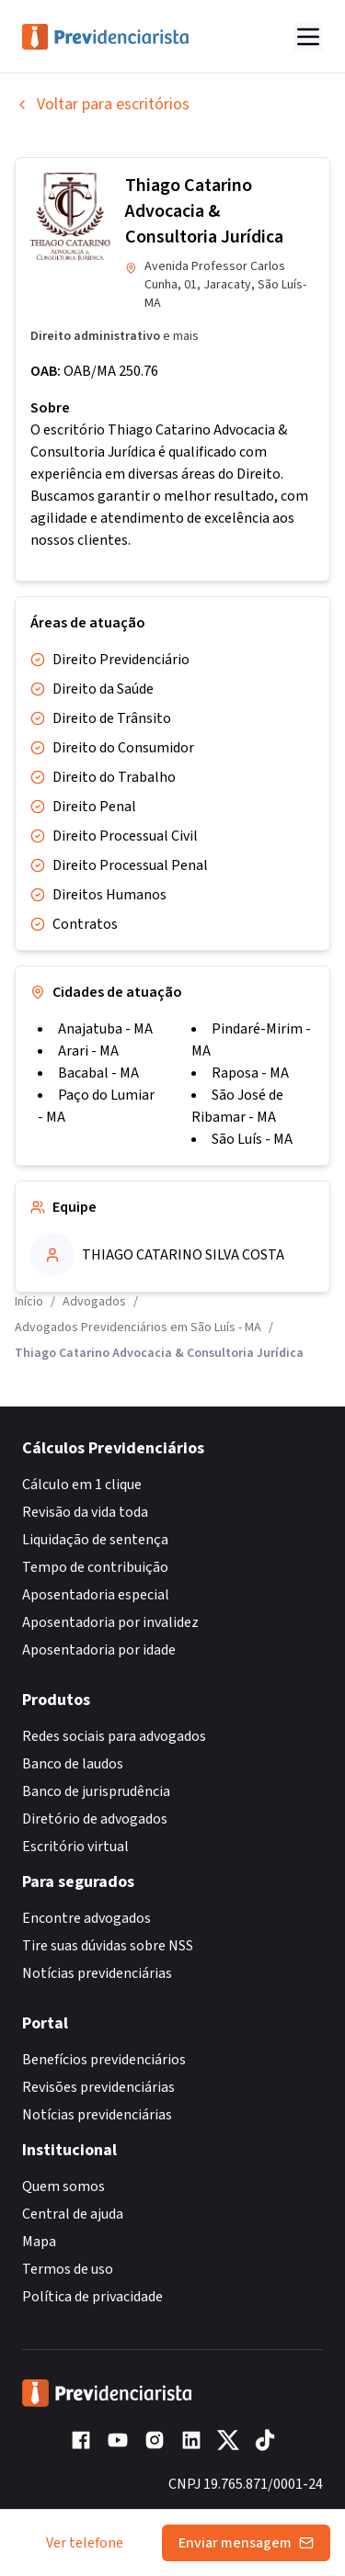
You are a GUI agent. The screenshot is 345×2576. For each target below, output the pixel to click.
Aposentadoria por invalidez (110, 1622)
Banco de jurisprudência (96, 1791)
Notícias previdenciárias (97, 1973)
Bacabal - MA (98, 1073)
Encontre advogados (86, 1918)
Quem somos (63, 2186)
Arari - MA (88, 1051)
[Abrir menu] (308, 36)
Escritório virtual (75, 1846)
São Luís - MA (252, 1139)
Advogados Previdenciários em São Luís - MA (138, 1327)
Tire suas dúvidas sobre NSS (107, 1946)
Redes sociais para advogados (114, 1736)
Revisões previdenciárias (98, 2087)
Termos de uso (67, 2269)
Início (29, 1302)
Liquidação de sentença (95, 1539)
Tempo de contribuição (95, 1567)
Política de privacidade (92, 2296)
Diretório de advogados (94, 1819)
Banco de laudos (72, 1764)
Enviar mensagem (246, 2543)
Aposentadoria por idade (99, 1650)
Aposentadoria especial (95, 1595)
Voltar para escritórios (102, 104)
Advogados (94, 1302)
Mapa (39, 2241)
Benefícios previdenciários (104, 2059)
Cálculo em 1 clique (82, 1484)
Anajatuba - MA (105, 1029)
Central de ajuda (72, 2214)
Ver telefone (84, 2543)
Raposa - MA (250, 1073)
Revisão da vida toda (85, 1512)
